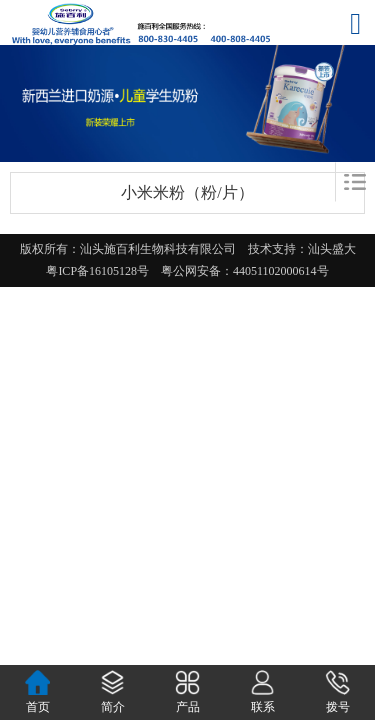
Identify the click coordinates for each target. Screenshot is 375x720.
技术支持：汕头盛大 (308, 249)
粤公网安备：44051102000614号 (245, 271)
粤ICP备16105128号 (103, 271)
